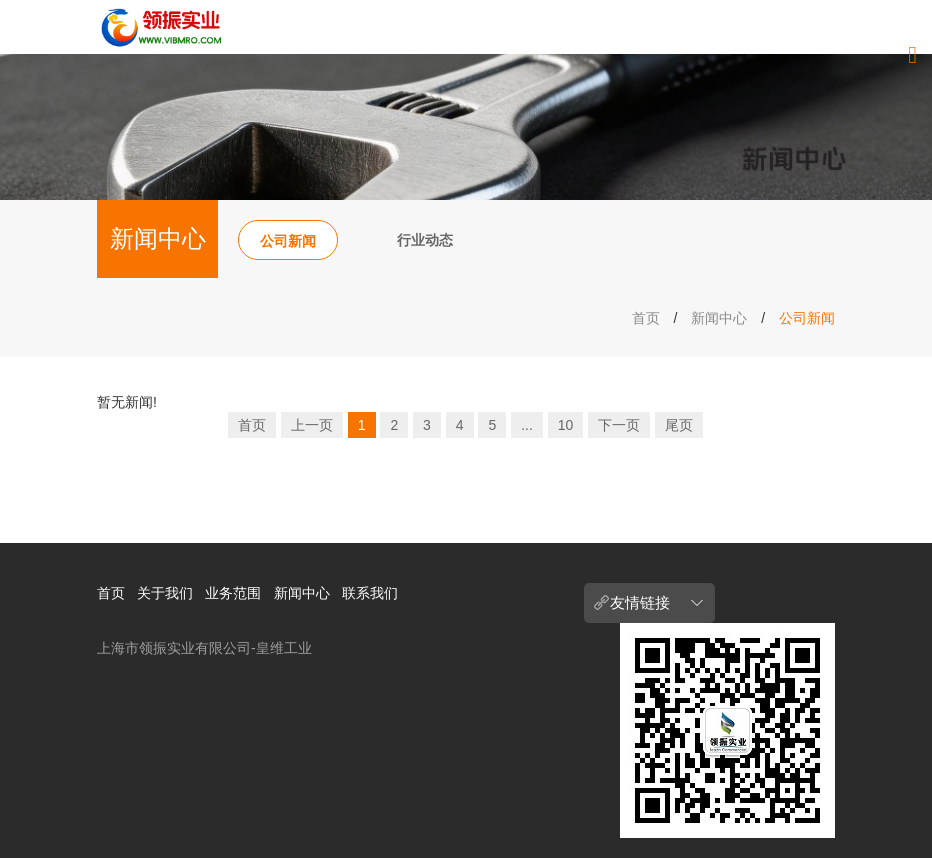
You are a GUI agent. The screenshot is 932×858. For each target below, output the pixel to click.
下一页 (619, 425)
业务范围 (233, 593)
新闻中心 (719, 318)
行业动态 (425, 240)
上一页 (312, 425)
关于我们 (165, 593)
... (527, 425)
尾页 (679, 425)
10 (566, 425)
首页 (646, 318)
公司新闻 (288, 241)
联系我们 (370, 593)
